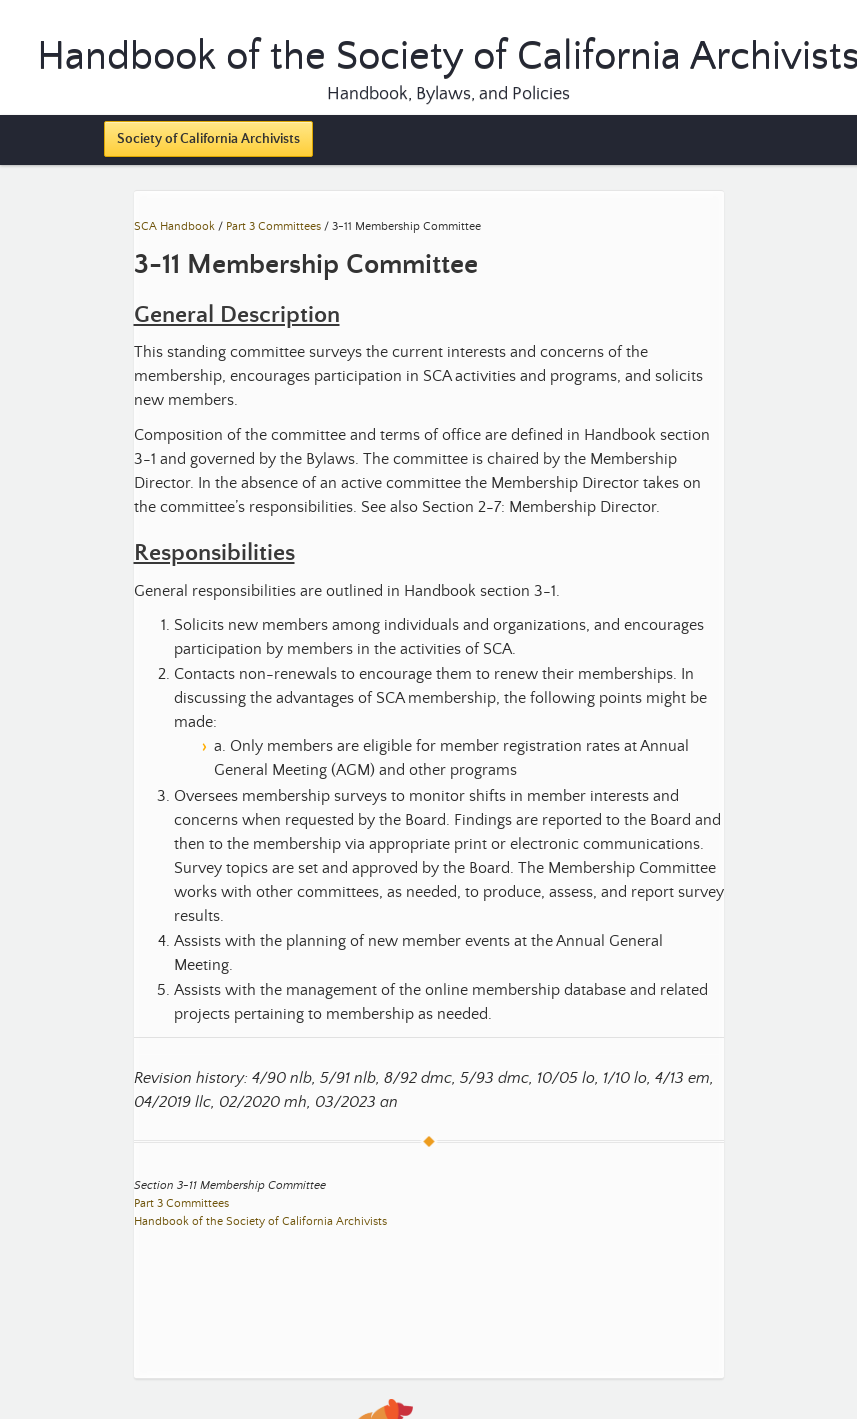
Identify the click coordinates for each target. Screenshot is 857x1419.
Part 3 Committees (273, 226)
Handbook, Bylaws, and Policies (448, 94)
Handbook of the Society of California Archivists (260, 1221)
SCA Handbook (174, 226)
